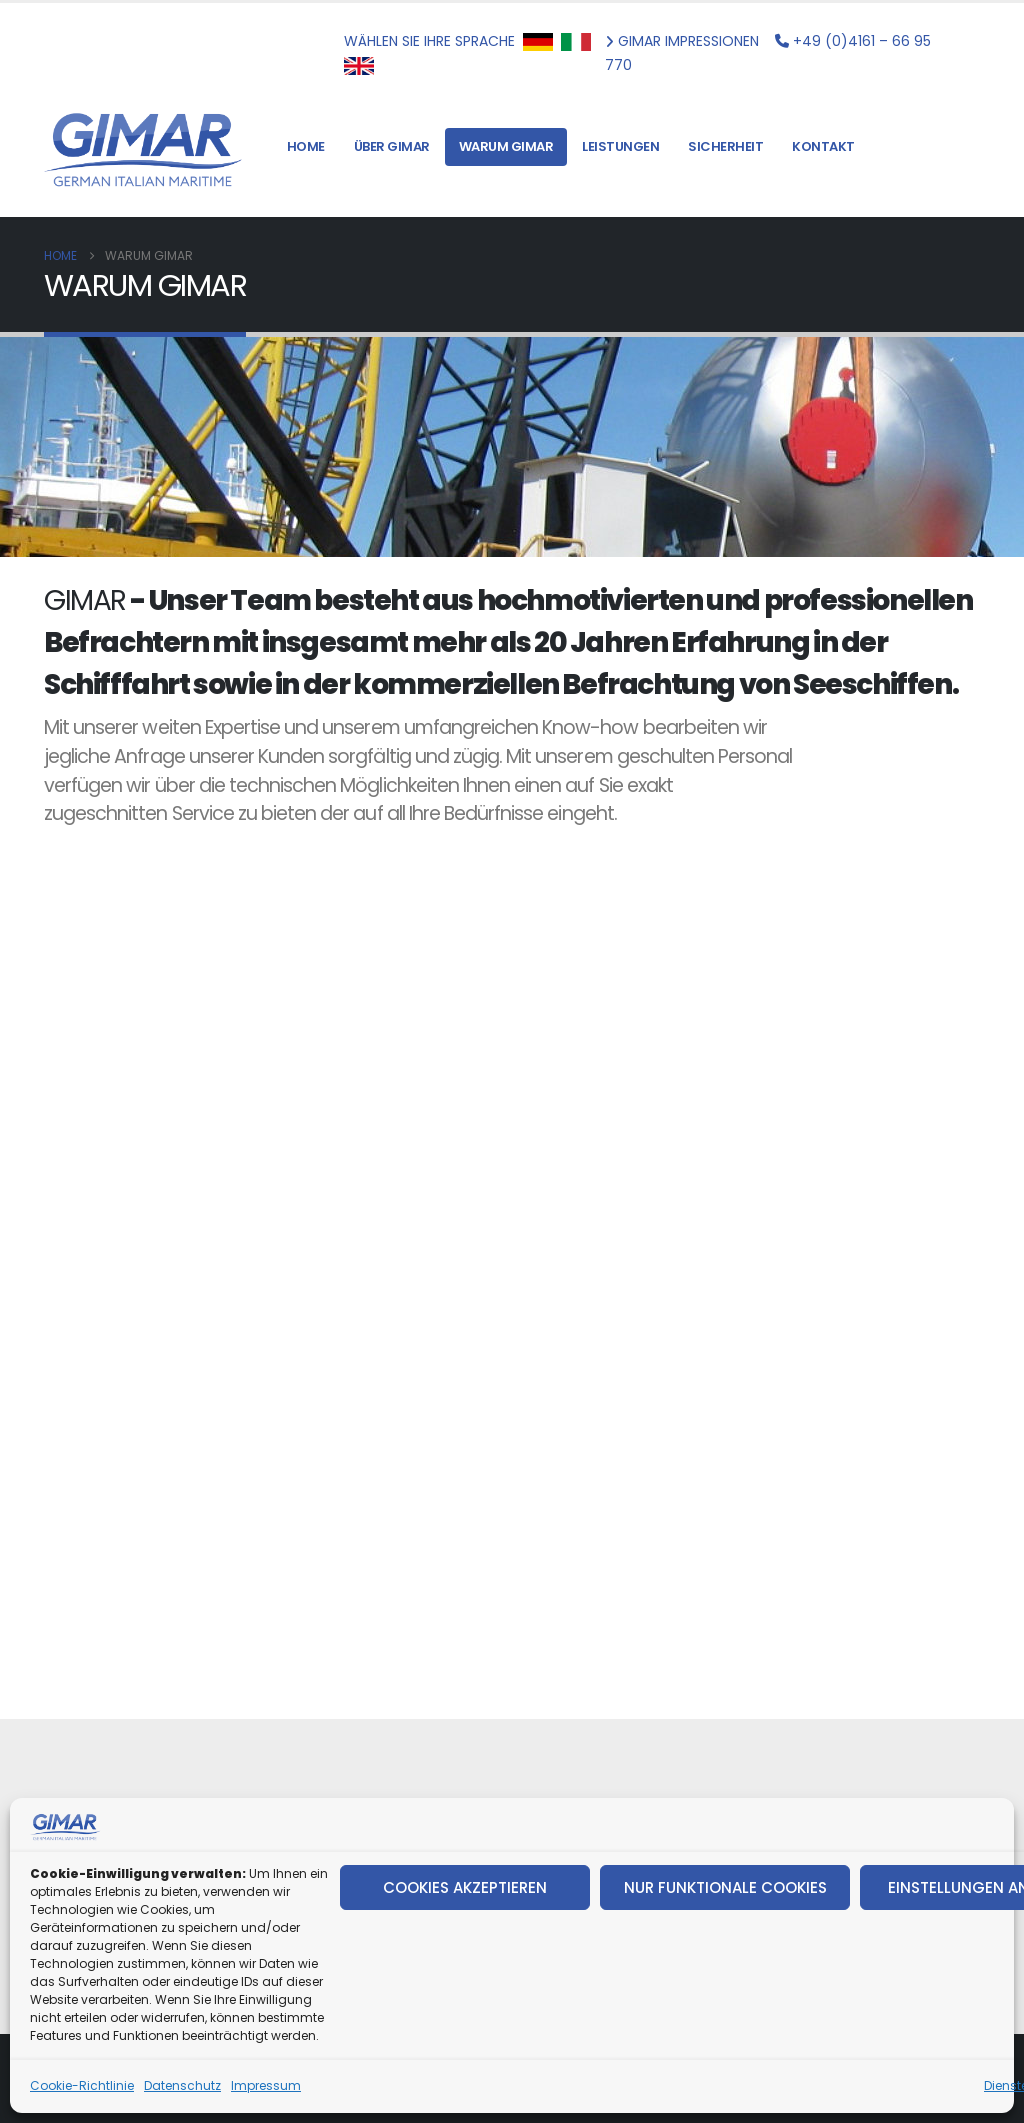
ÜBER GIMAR (392, 146)
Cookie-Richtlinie (82, 2085)
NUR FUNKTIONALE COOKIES (725, 1887)
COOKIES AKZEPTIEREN (465, 1887)
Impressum (266, 2085)
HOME (306, 146)
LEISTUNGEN (620, 146)
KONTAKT (823, 146)
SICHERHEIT (725, 146)
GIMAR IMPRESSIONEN (686, 41)
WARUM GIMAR (506, 146)
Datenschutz (182, 2085)
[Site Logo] (144, 147)
